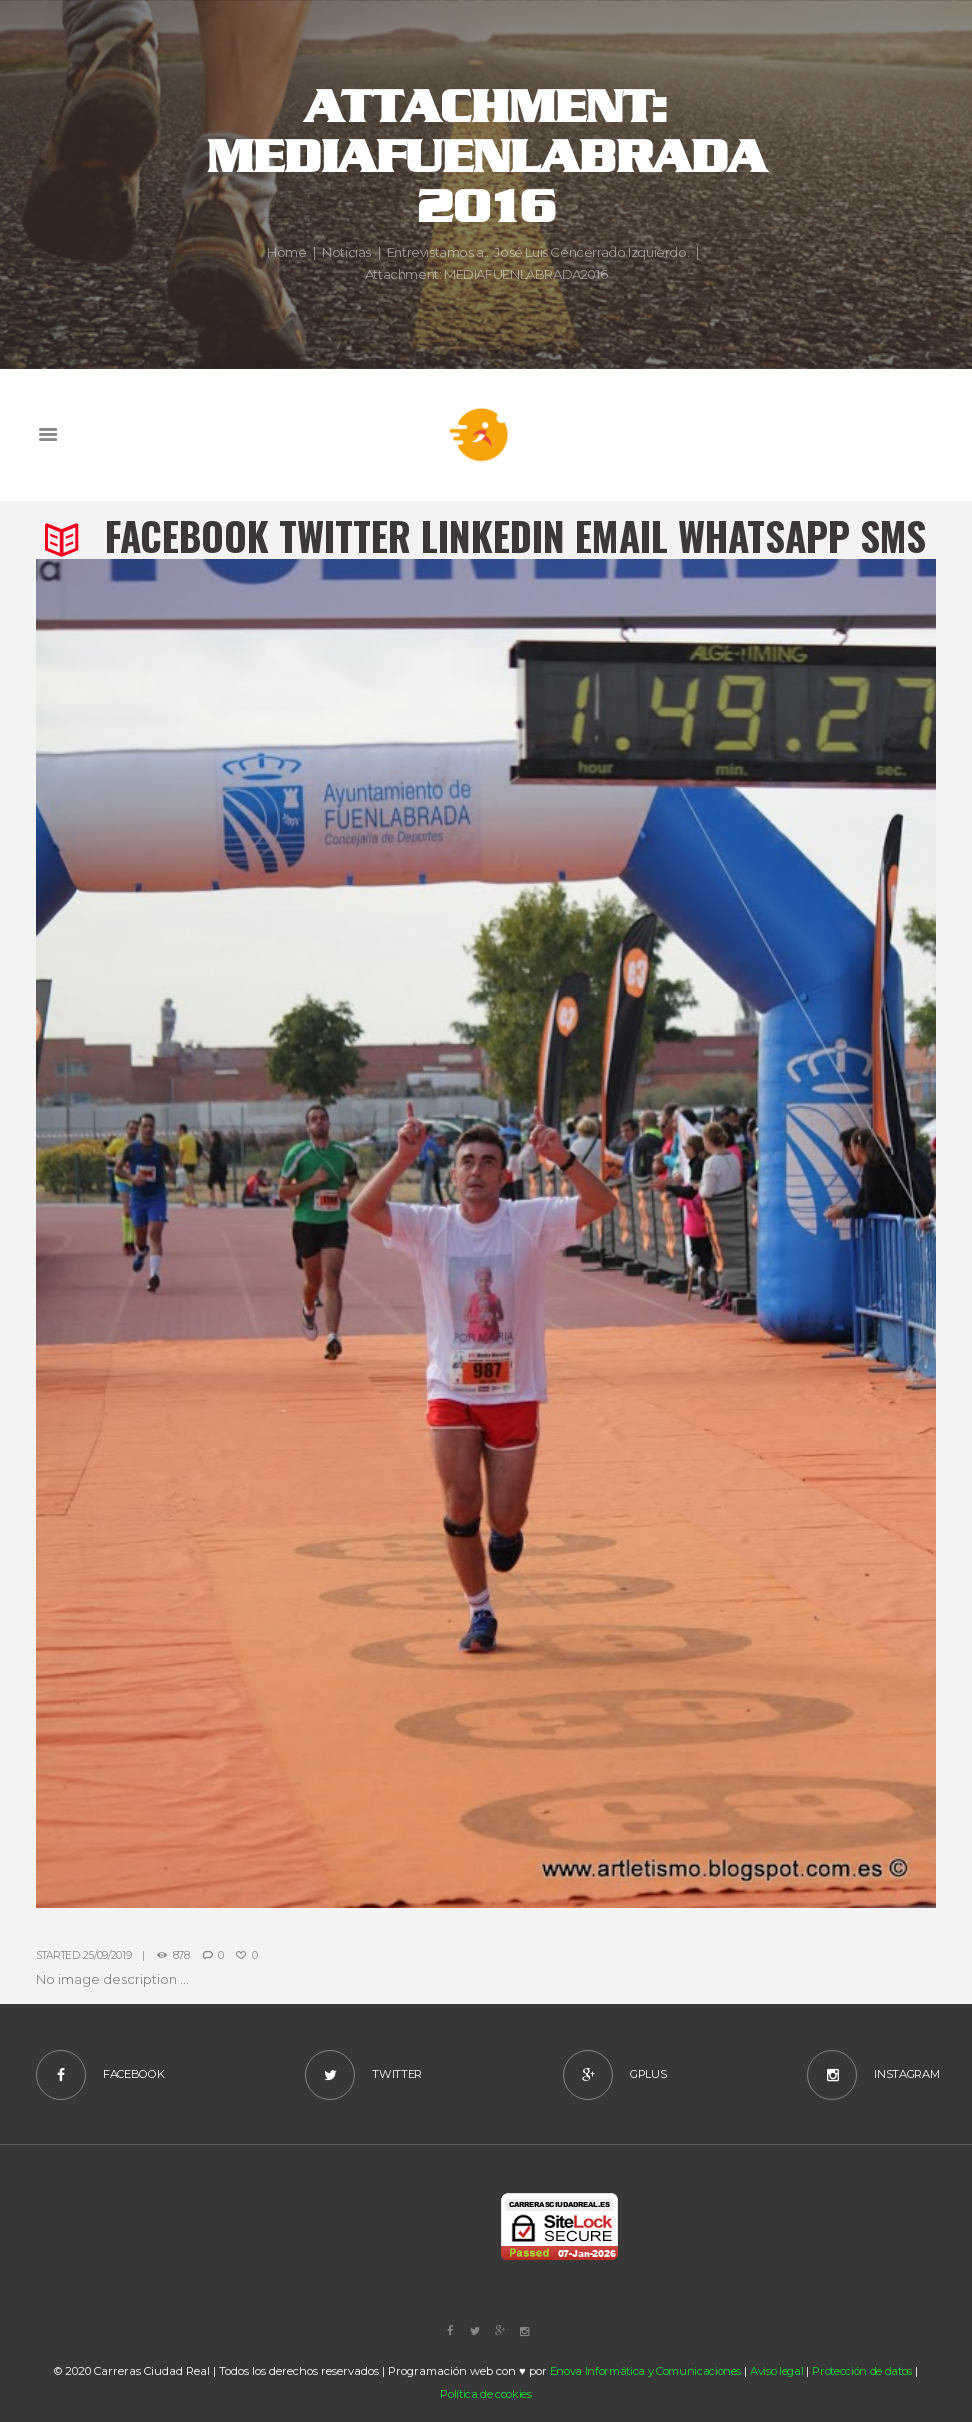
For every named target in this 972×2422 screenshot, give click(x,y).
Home (286, 252)
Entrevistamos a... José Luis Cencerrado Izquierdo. (538, 252)
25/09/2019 (107, 1955)
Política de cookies (486, 2394)
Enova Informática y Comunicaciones (646, 2371)
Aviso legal (776, 2371)
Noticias (346, 252)
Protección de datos (862, 2371)
